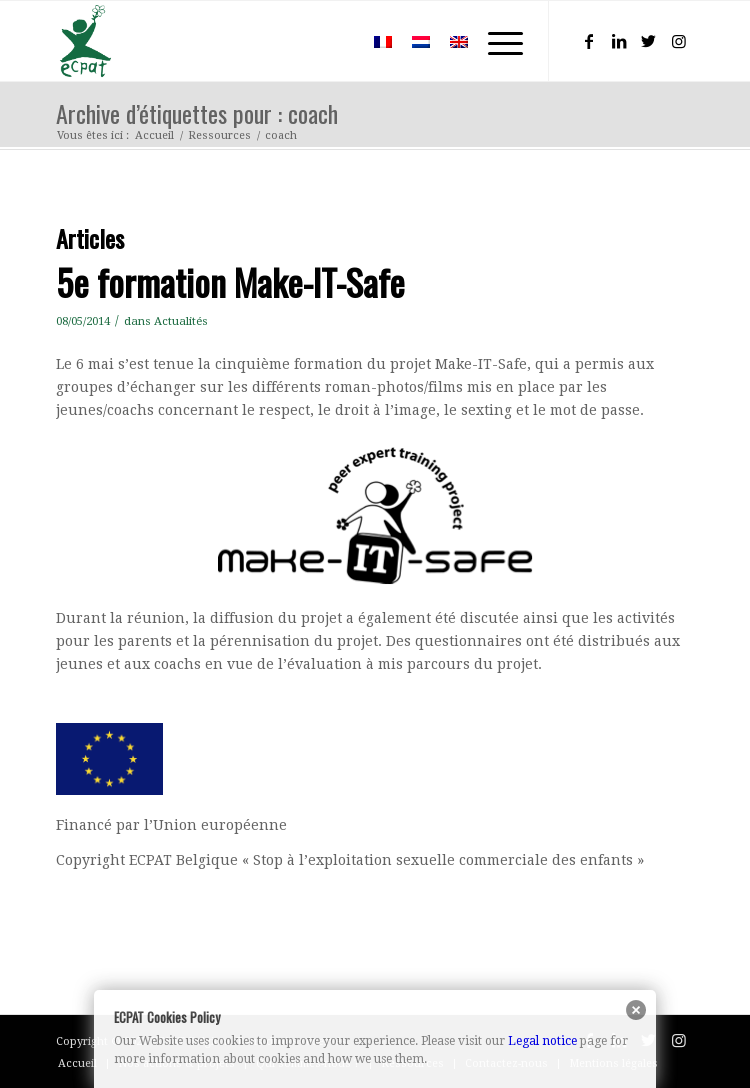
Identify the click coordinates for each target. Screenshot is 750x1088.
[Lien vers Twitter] (649, 41)
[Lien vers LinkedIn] (619, 41)
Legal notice (542, 1041)
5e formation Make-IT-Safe (230, 281)
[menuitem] (334, 41)
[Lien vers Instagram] (679, 41)
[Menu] (495, 41)
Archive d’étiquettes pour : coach (197, 113)
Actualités (181, 321)
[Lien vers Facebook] (589, 41)
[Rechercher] (334, 41)
